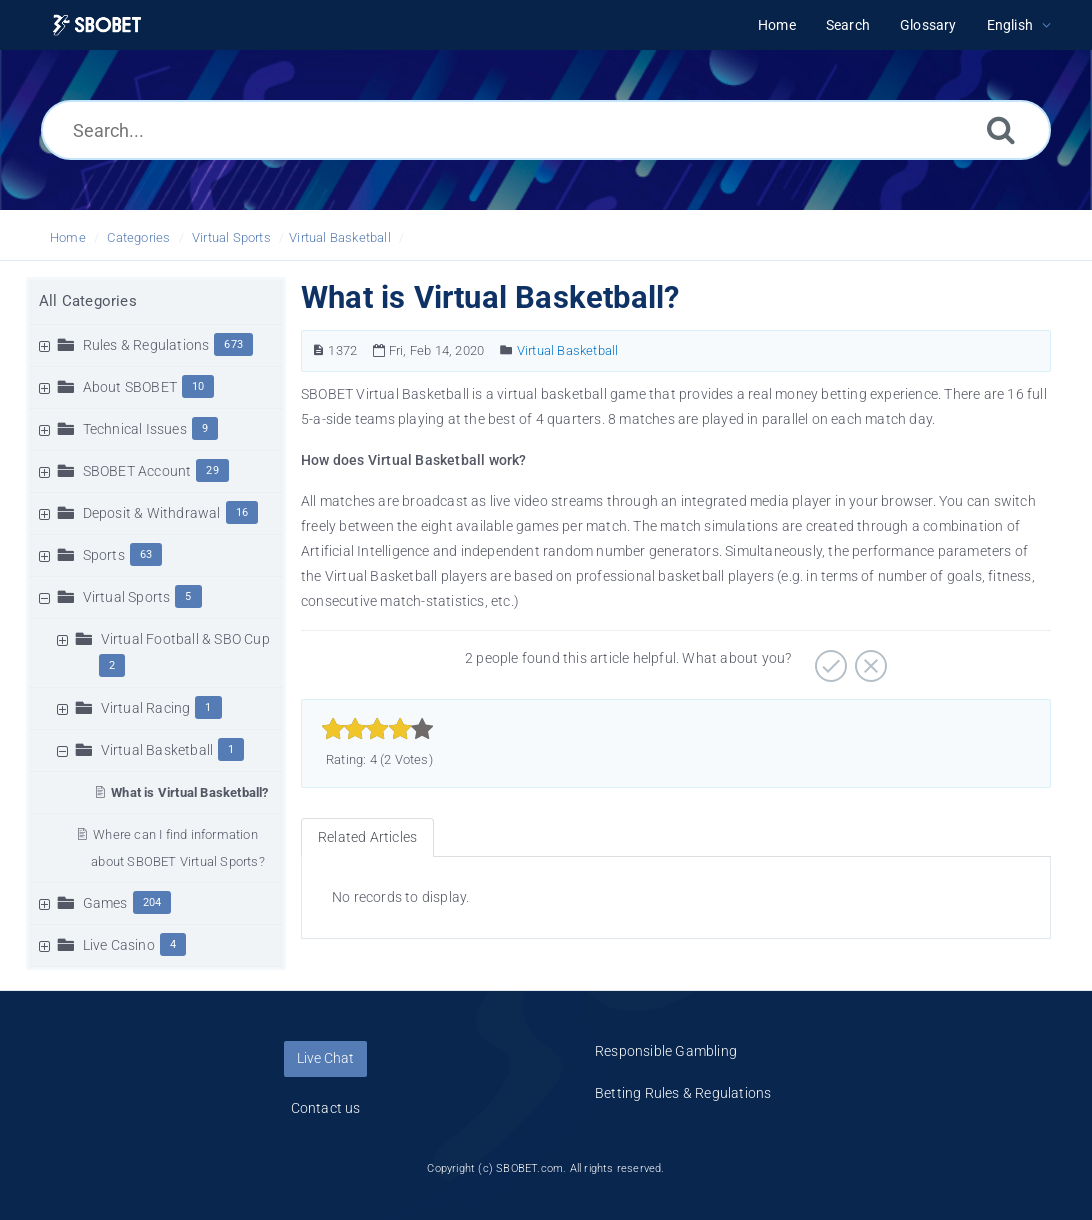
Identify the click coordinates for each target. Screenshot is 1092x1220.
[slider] (377, 729)
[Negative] (868, 659)
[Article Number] (318, 350)
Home (68, 237)
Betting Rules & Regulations (683, 1093)
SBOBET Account (137, 471)
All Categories (88, 301)
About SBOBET (130, 387)
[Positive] (828, 659)
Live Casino (119, 945)
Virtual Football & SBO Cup (185, 639)
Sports (104, 555)
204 (152, 902)
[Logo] (97, 25)
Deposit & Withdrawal (152, 513)
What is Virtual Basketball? (189, 792)
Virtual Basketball (340, 237)
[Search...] (546, 130)
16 (242, 512)
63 (146, 554)
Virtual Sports (231, 237)
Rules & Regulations (146, 345)
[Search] (1001, 129)
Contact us (326, 1108)
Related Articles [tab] (367, 837)
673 (233, 344)
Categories (138, 237)
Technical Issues (135, 429)
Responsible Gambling (666, 1051)
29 (212, 470)
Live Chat (325, 1058)
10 (198, 386)
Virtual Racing (146, 708)
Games (105, 903)
